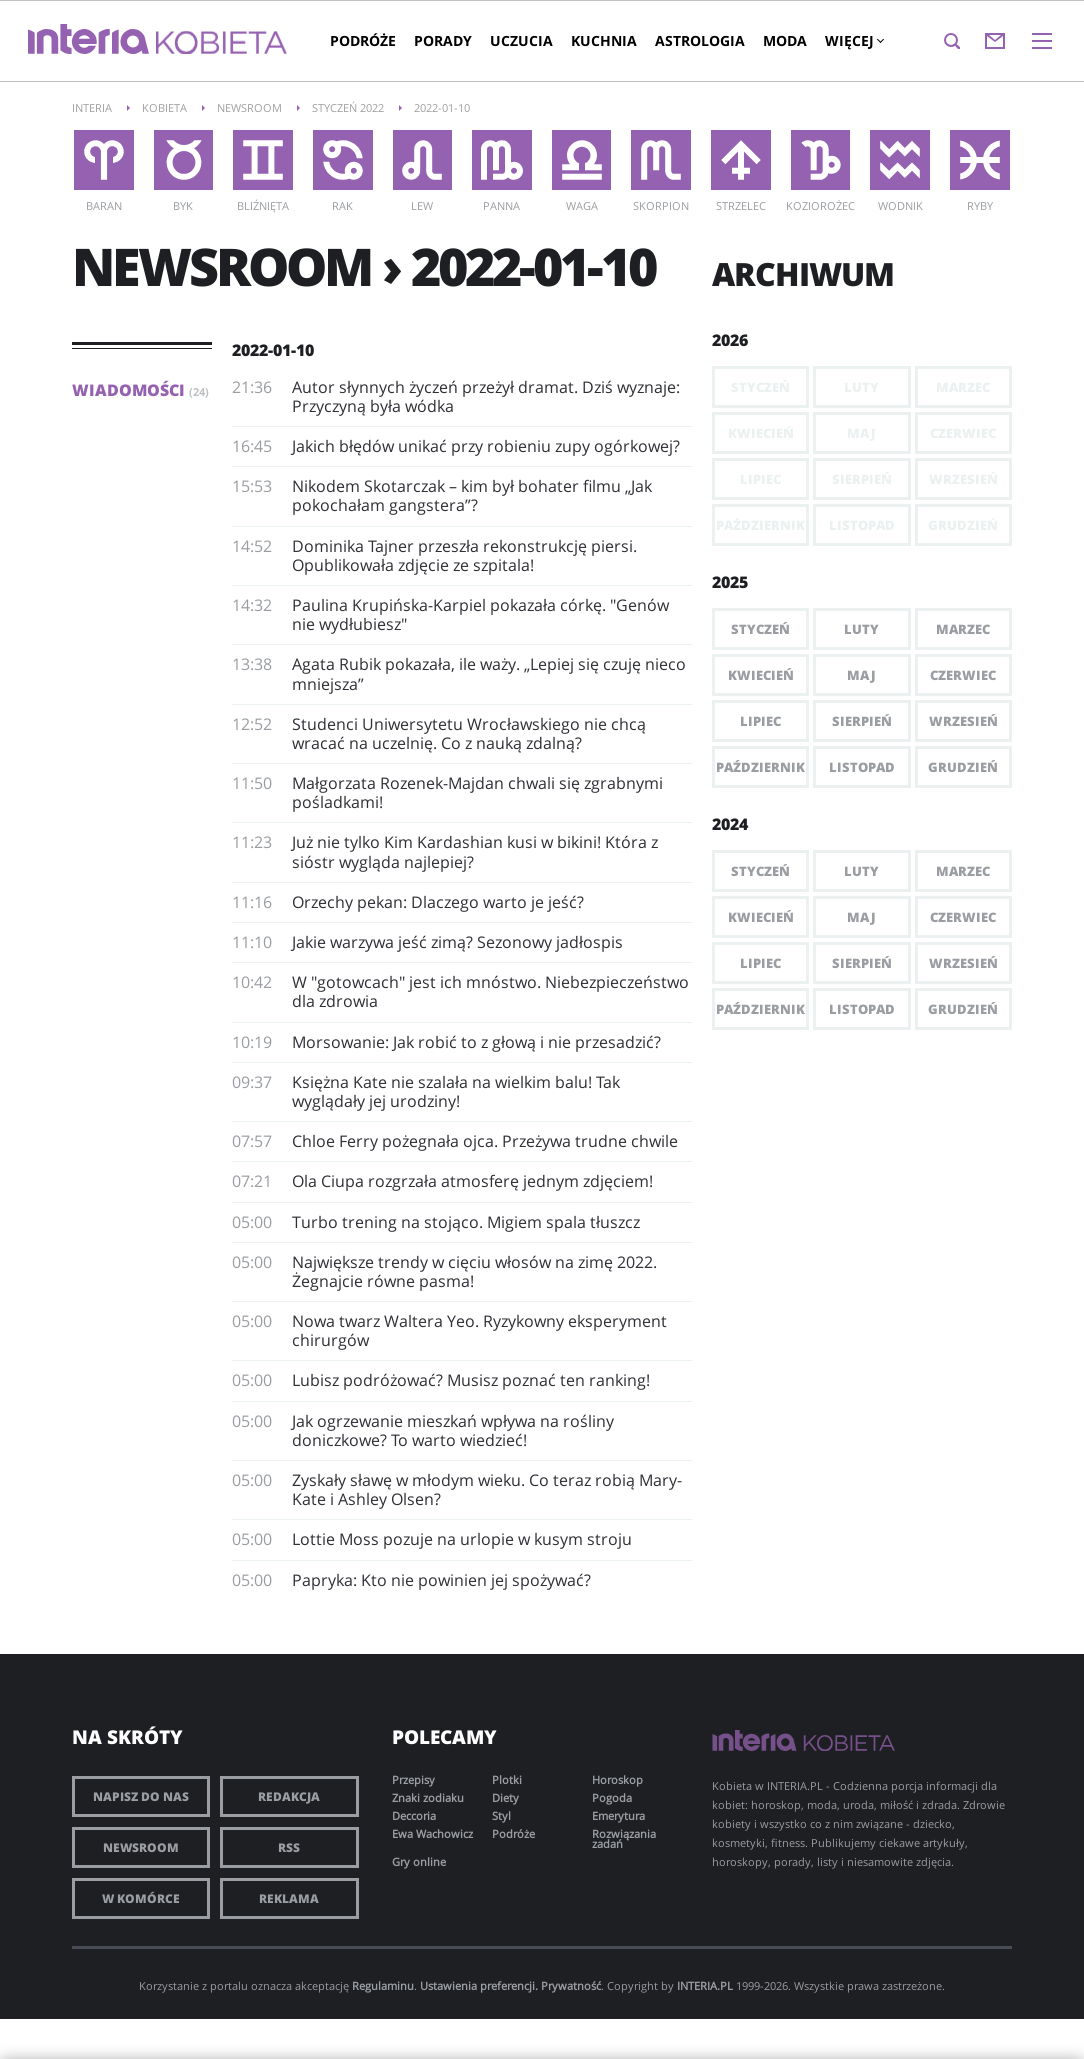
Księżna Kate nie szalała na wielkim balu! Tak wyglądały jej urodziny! (456, 1091)
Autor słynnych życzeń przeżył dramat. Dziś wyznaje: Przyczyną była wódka (486, 396)
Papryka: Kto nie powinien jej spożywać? (441, 1580)
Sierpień (862, 721)
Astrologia (700, 40)
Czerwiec (963, 675)
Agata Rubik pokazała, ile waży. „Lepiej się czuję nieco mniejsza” (489, 673)
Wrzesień (963, 721)
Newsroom (141, 1847)
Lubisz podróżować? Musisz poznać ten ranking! (471, 1380)
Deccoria (414, 1815)
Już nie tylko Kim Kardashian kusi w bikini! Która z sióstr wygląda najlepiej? (475, 851)
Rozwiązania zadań (624, 1838)
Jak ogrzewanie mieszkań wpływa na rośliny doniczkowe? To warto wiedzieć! (453, 1430)
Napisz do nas (141, 1796)
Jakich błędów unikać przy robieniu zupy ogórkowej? (486, 446)
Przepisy (413, 1779)
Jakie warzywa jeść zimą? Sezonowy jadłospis (457, 942)
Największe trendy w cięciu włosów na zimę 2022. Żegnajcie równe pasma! (474, 1271)
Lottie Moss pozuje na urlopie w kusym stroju (462, 1539)
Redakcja (289, 1796)
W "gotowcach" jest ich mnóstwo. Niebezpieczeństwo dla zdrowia (490, 991)
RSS (289, 1847)
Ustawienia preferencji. (479, 1985)
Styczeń (760, 629)
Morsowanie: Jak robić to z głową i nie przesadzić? (476, 1042)
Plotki (507, 1779)
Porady (443, 40)
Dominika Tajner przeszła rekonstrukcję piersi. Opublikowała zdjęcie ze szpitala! (464, 555)
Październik (760, 767)
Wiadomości (140, 390)
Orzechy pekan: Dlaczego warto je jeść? (438, 902)
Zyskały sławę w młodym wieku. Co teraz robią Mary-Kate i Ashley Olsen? (487, 1489)
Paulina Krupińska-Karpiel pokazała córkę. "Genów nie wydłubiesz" (480, 614)
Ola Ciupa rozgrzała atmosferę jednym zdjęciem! (472, 1181)
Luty (861, 629)
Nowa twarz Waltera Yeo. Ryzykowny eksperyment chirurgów (479, 1330)
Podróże (363, 40)
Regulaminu (383, 1985)
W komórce (141, 1898)
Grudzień (963, 767)
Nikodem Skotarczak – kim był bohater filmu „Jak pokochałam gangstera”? (472, 495)
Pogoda (612, 1797)
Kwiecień (761, 675)
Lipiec (760, 721)
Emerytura (618, 1815)
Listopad (862, 767)
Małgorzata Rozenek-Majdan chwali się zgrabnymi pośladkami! (477, 792)
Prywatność (571, 1985)
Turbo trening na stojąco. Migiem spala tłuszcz (466, 1222)
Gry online (419, 1861)
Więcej (854, 40)
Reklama (289, 1898)
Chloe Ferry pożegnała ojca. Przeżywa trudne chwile (485, 1141)
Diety (505, 1797)
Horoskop (617, 1779)
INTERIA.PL (705, 1985)
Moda (785, 40)
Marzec (963, 629)
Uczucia (521, 40)
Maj (861, 675)
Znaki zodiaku (428, 1797)
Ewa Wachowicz (432, 1833)
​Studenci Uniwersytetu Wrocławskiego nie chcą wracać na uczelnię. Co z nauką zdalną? (469, 733)
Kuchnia (604, 40)
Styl (501, 1815)
